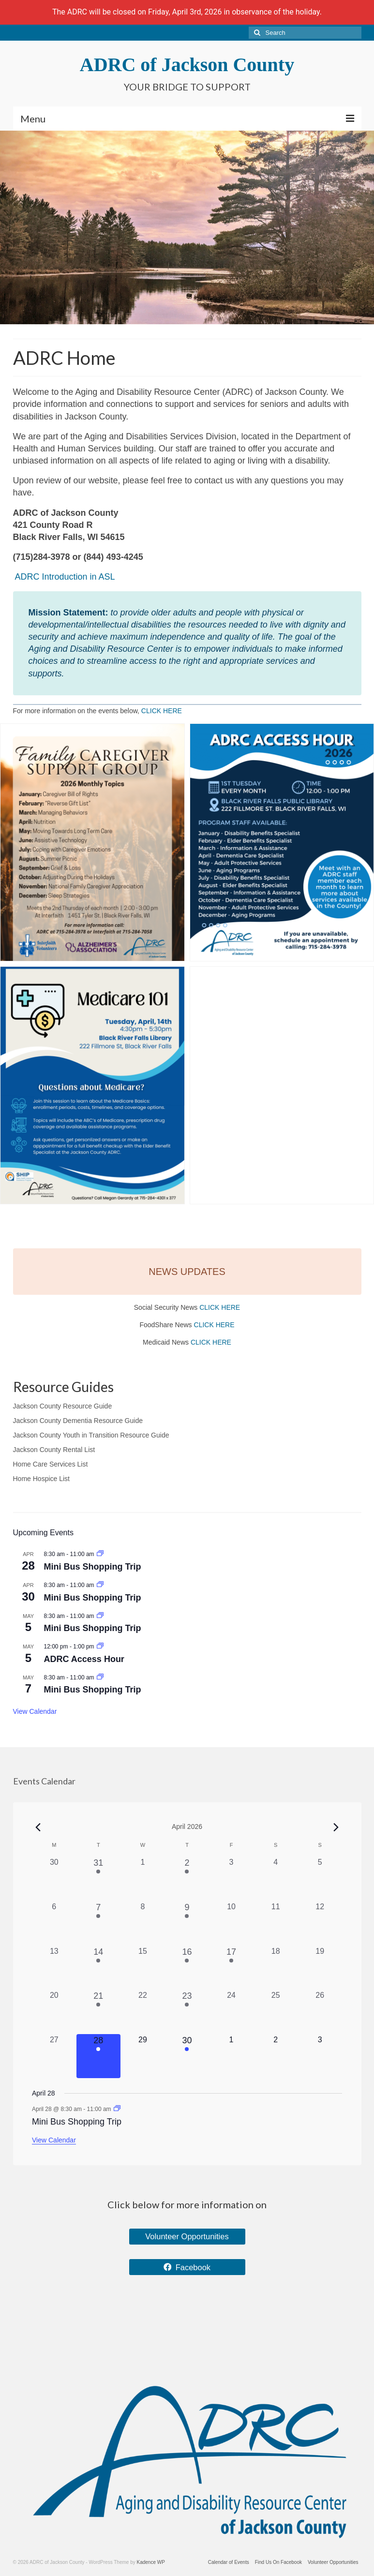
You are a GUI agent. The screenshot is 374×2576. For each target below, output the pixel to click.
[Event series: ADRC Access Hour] (100, 1646)
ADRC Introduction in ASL (65, 577)
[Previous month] (38, 1827)
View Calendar (35, 1711)
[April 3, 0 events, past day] (231, 1879)
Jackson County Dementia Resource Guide (78, 1420)
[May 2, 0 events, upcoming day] (276, 2056)
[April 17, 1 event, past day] (231, 1968)
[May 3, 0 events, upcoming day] (320, 2056)
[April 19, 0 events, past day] (320, 1968)
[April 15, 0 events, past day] (142, 1968)
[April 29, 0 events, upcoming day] (142, 2056)
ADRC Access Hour (84, 1659)
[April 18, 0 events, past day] (276, 1968)
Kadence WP (151, 2562)
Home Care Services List (50, 1464)
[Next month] (336, 1827)
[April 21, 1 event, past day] (98, 2012)
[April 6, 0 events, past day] (54, 1923)
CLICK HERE (161, 711)
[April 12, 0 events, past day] (320, 1923)
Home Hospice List (41, 1479)
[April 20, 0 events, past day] (54, 2012)
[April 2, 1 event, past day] (187, 1879)
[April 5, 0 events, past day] (320, 1879)
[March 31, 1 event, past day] (98, 1879)
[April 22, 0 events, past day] (142, 2012)
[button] (92, 842)
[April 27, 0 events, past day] (54, 2056)
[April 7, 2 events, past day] (98, 1923)
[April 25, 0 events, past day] (276, 2012)
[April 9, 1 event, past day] (187, 1923)
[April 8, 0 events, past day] (142, 1923)
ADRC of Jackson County (187, 64)
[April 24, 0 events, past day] (231, 2012)
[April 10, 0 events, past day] (231, 1923)
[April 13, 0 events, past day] (54, 1968)
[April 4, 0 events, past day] (276, 1879)
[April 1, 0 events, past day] (142, 1879)
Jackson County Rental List (54, 1449)
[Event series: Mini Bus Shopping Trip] (100, 1554)
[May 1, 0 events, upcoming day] (231, 2056)
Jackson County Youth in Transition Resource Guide (91, 1435)
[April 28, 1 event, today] (98, 2056)
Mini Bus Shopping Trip (92, 1567)
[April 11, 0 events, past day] (276, 1923)
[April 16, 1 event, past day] (187, 1968)
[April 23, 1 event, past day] (187, 2012)
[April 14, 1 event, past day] (98, 1968)
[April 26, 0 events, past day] (320, 2012)
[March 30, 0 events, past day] (54, 1879)
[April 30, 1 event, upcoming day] (187, 2056)
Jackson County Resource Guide (62, 1406)
